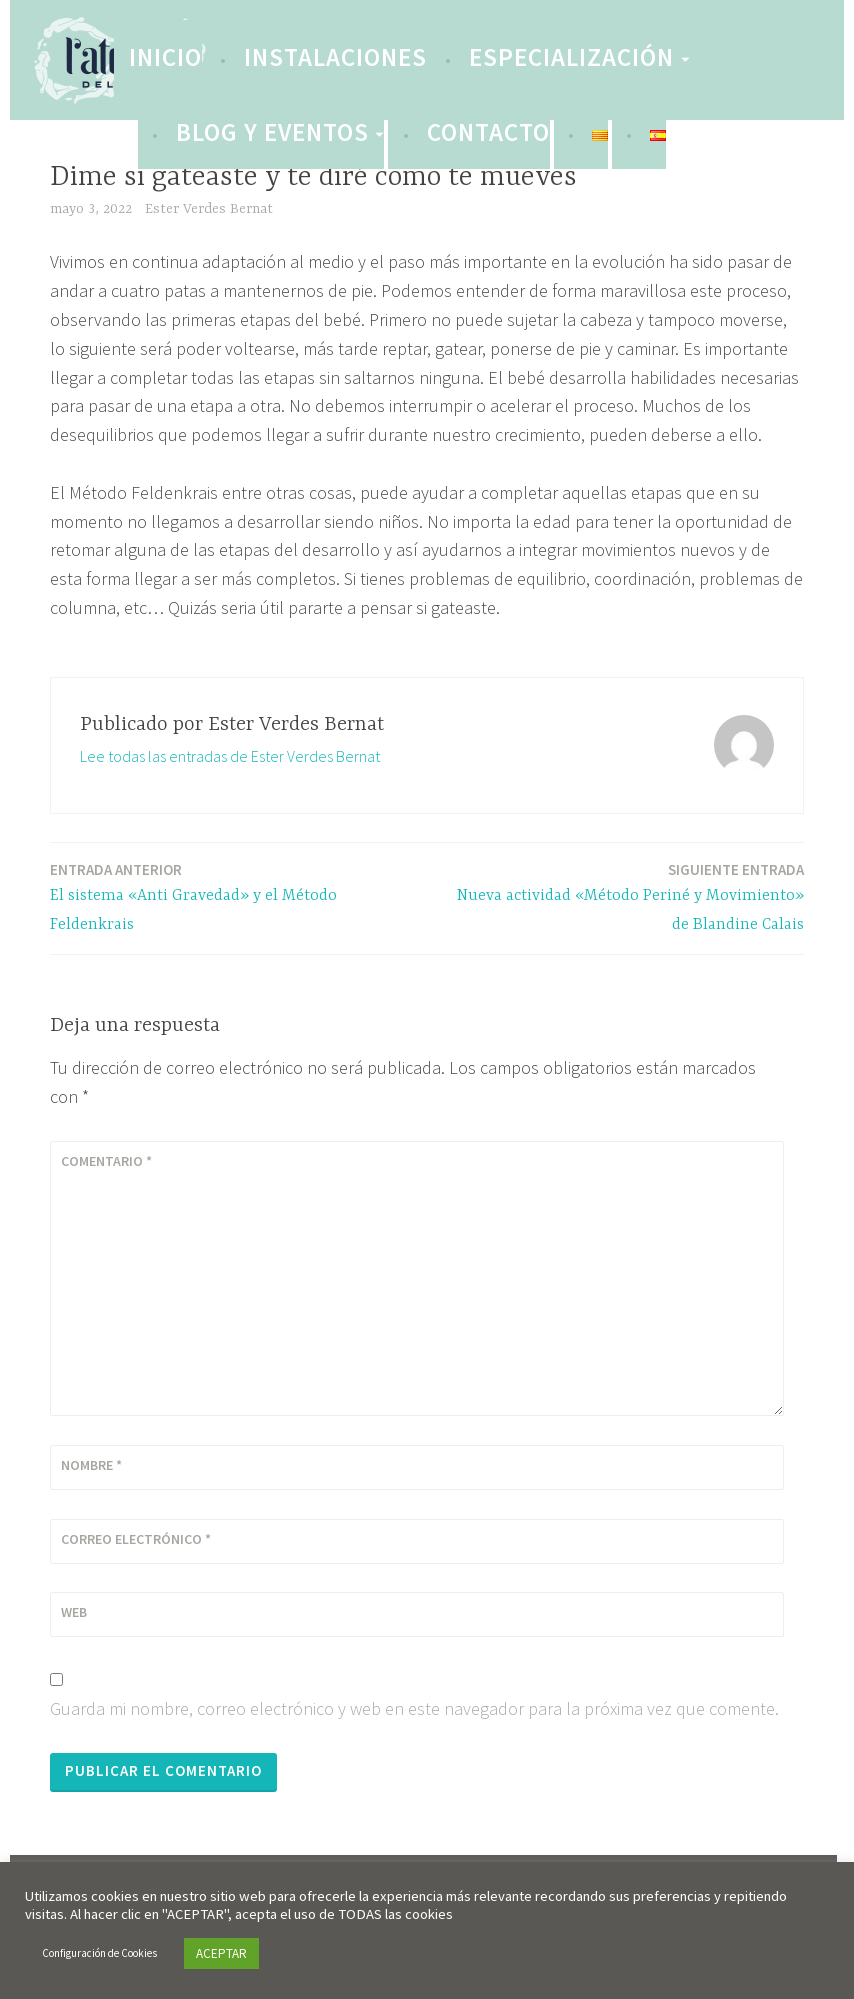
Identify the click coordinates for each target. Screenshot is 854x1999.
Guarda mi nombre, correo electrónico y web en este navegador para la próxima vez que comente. (414, 1708)
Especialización (571, 57)
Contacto (488, 132)
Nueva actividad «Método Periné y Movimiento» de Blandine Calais (623, 896)
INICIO (165, 57)
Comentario (106, 1161)
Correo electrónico (136, 1539)
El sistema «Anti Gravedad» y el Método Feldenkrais (231, 896)
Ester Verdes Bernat (209, 209)
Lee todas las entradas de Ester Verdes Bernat (230, 756)
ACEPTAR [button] (221, 1953)
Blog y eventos (272, 132)
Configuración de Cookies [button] (99, 1953)
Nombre (91, 1465)
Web (74, 1612)
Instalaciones (335, 57)
